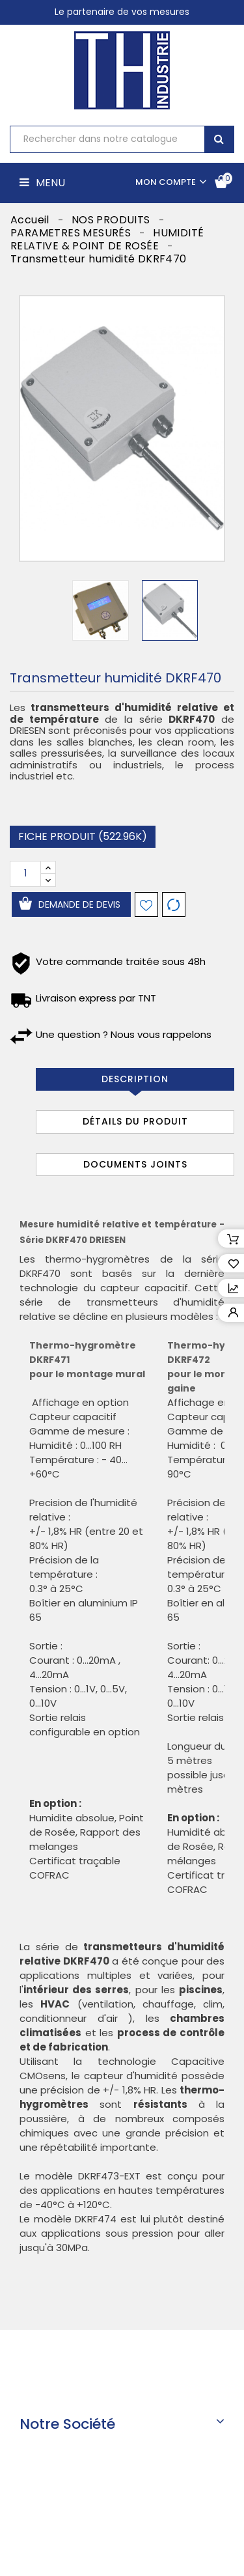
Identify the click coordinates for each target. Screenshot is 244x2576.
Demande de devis (79, 904)
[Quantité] (25, 874)
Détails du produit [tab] (135, 1121)
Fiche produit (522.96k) (82, 836)
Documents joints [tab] (135, 1164)
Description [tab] (135, 1078)
